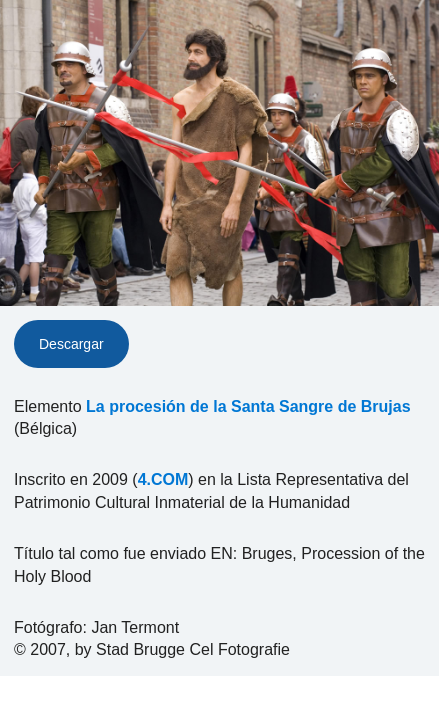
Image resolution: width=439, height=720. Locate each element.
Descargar (71, 344)
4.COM (163, 479)
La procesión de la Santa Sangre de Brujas (248, 406)
